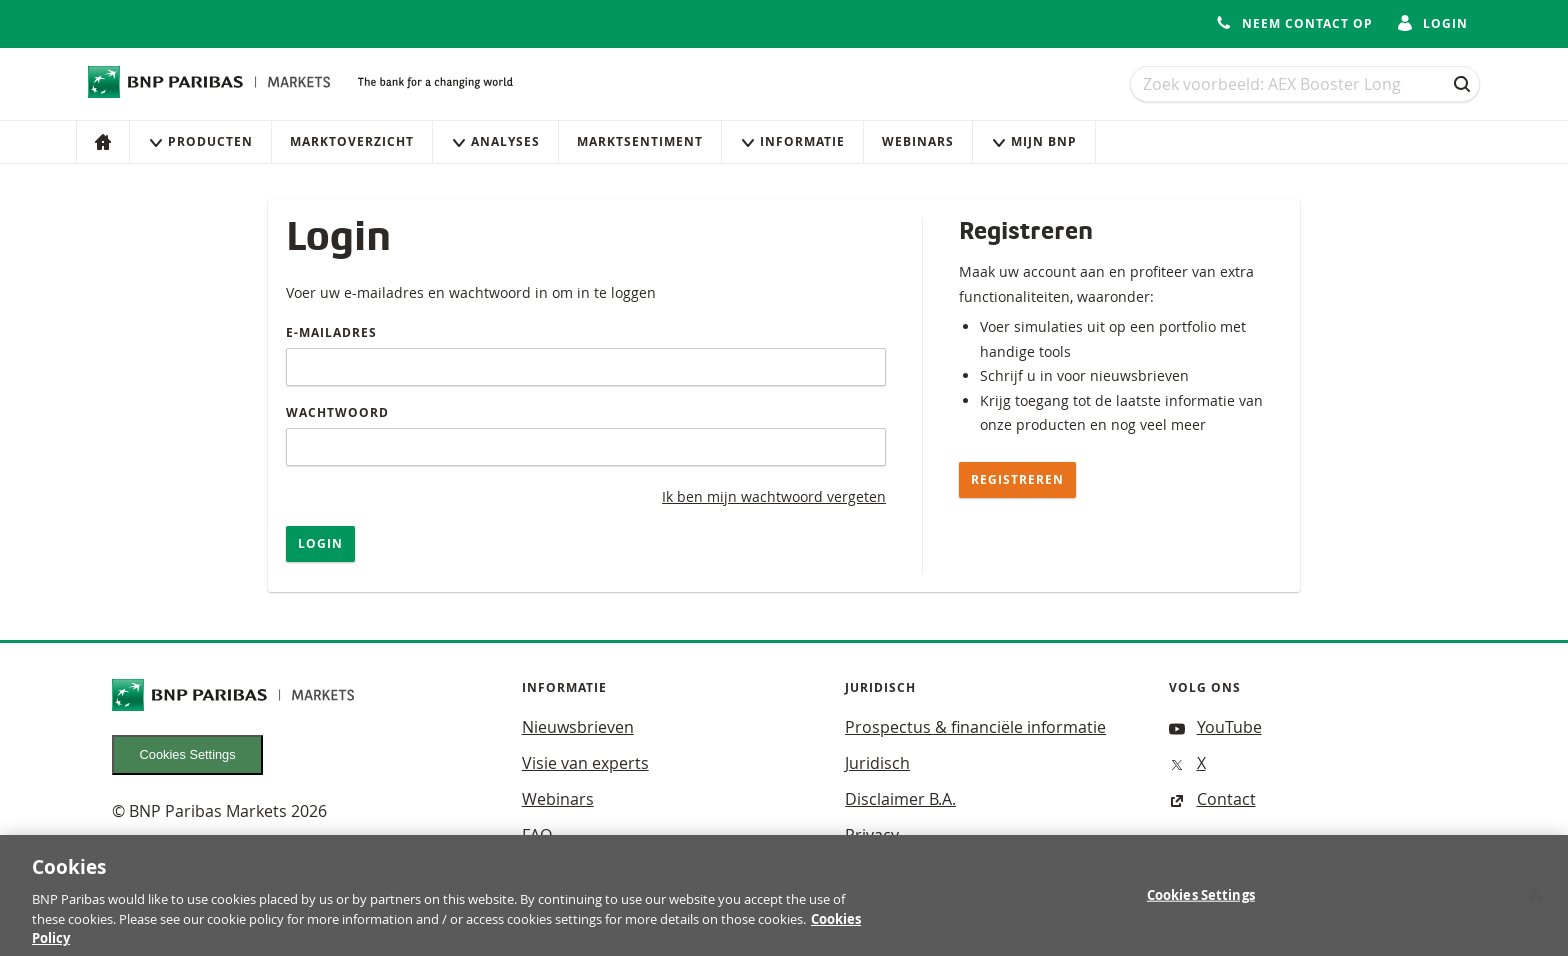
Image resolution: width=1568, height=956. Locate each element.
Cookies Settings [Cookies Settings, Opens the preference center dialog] (1201, 904)
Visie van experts (585, 763)
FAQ (537, 835)
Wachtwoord (337, 412)
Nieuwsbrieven (578, 727)
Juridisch (877, 763)
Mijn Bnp (1034, 141)
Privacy (872, 835)
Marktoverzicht (352, 141)
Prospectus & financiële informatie (975, 727)
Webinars (918, 141)
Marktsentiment (640, 141)
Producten (200, 141)
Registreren (1017, 479)
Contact (1212, 799)
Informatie (792, 141)
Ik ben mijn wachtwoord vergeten (774, 496)
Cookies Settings (188, 754)
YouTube (1215, 727)
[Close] (1536, 903)
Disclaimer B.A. (900, 799)
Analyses (495, 141)
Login (320, 543)
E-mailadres (331, 332)
